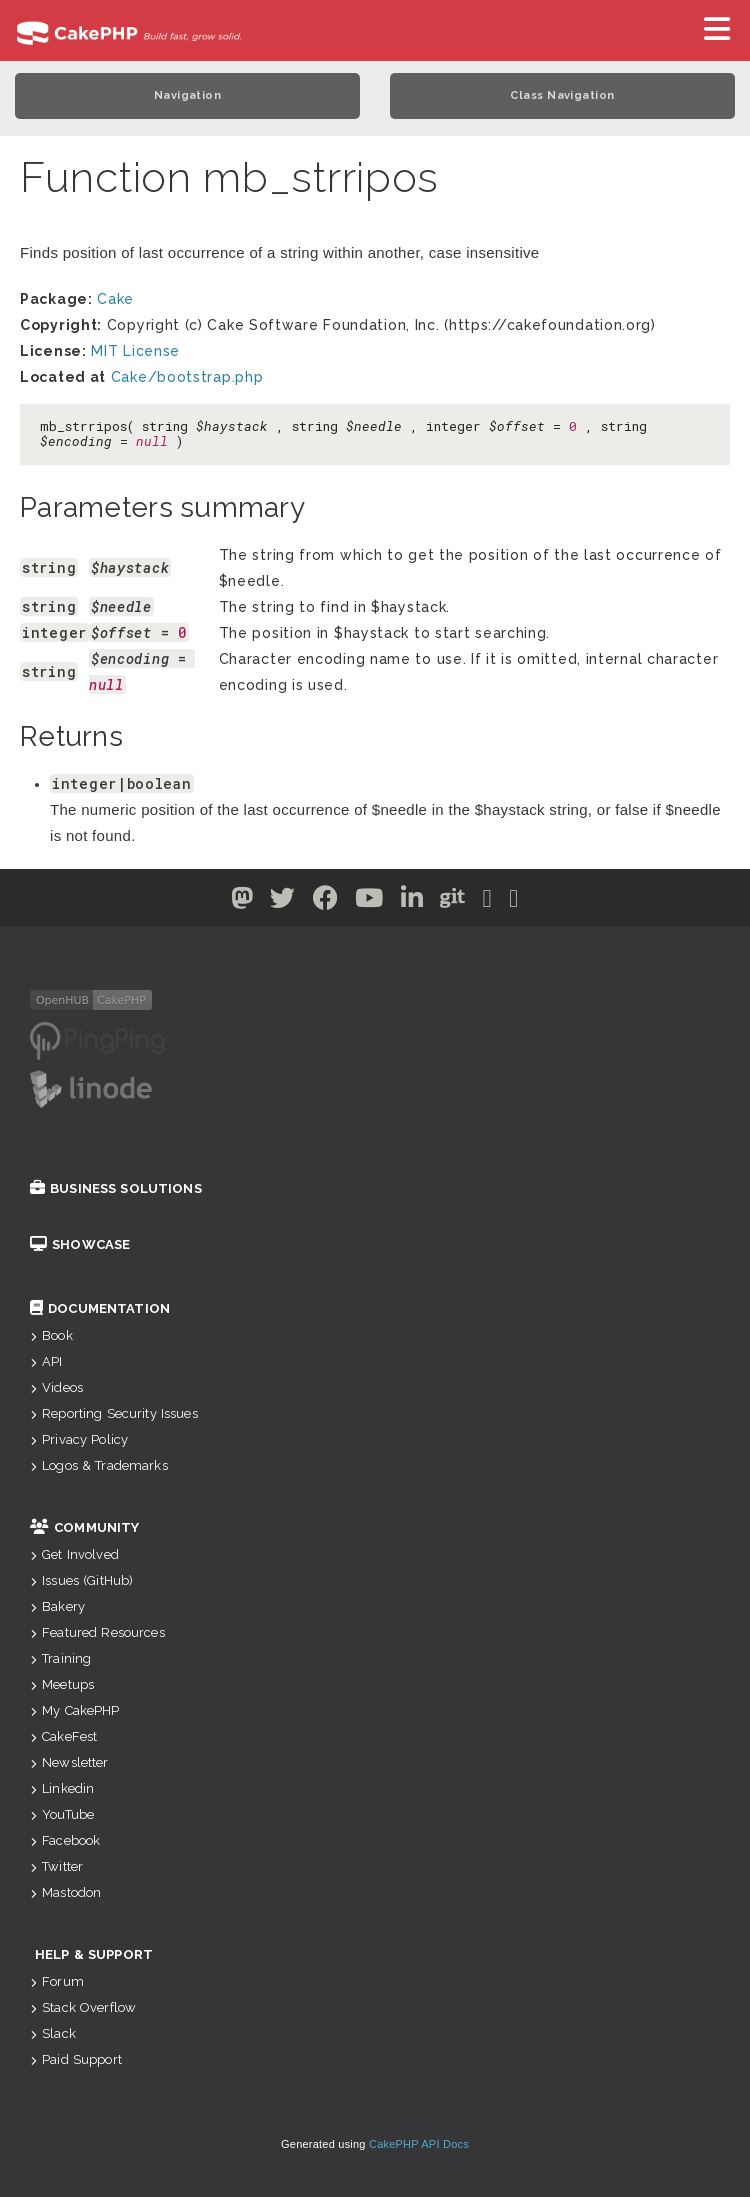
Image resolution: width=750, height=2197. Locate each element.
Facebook (65, 1840)
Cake (115, 299)
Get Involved (74, 1554)
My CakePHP (75, 1710)
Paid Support (76, 2059)
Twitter (56, 1866)
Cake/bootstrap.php (187, 377)
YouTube (62, 1814)
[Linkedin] (412, 902)
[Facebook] (326, 902)
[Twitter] (242, 902)
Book (51, 1335)
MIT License (135, 351)
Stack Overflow (83, 2007)
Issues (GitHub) (81, 1580)
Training (60, 1658)
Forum (57, 1981)
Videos (56, 1387)
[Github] (453, 902)
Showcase (80, 1244)
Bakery (57, 1606)
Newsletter (69, 1762)
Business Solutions (116, 1188)
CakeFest (63, 1736)
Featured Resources (97, 1632)
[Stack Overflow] (514, 902)
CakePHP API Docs (419, 2144)
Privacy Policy (79, 1439)
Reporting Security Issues (114, 1413)
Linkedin (62, 1788)
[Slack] (488, 902)
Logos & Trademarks (99, 1465)
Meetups (62, 1684)
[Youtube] (369, 902)
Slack (53, 2033)
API (46, 1361)
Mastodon (65, 1892)
